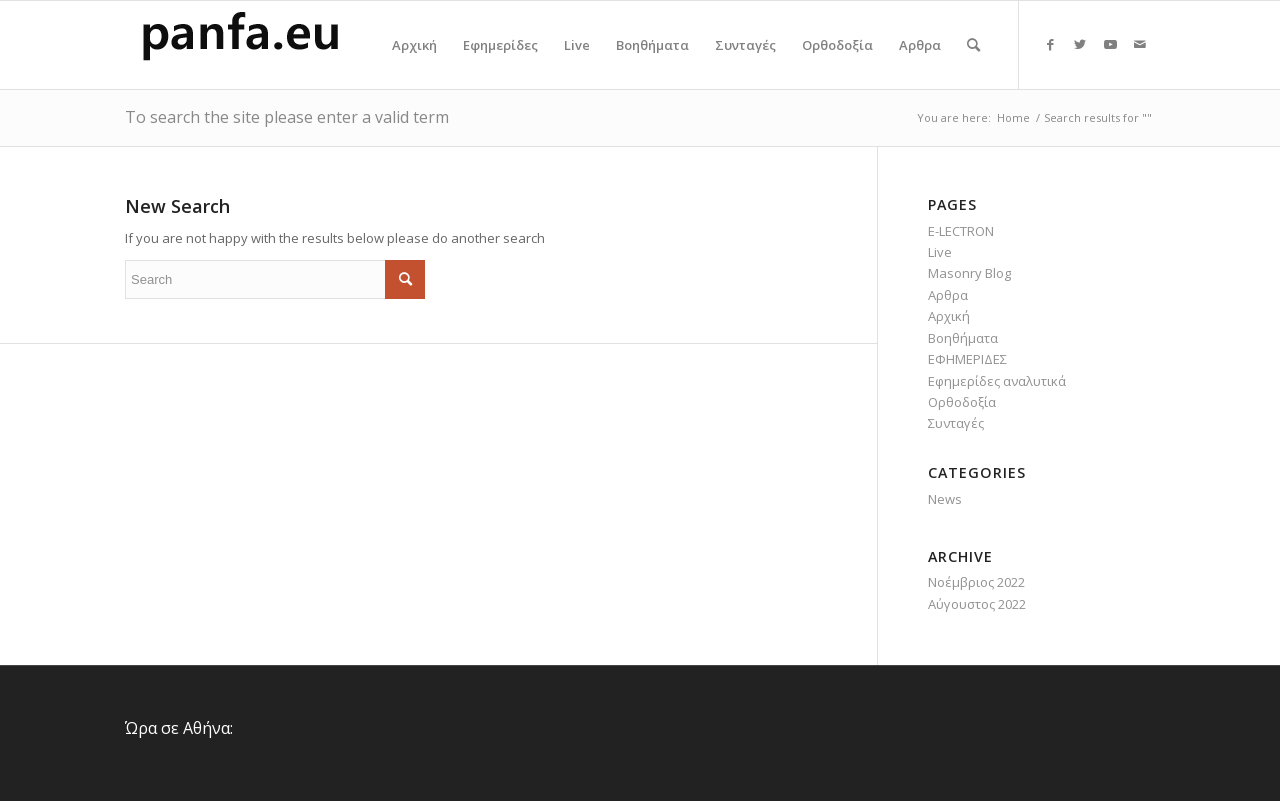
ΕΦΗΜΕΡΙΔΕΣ (967, 359)
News (945, 499)
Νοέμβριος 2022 (976, 582)
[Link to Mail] (1140, 44)
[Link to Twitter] (1080, 44)
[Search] (973, 45)
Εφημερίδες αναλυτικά (997, 381)
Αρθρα (948, 295)
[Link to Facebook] (1050, 44)
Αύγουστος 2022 (977, 604)
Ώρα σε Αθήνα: (179, 728)
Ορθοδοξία (962, 402)
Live (940, 252)
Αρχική (949, 316)
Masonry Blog (969, 273)
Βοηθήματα (963, 338)
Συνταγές (956, 423)
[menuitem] (414, 45)
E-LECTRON (961, 231)
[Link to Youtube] (1110, 44)
